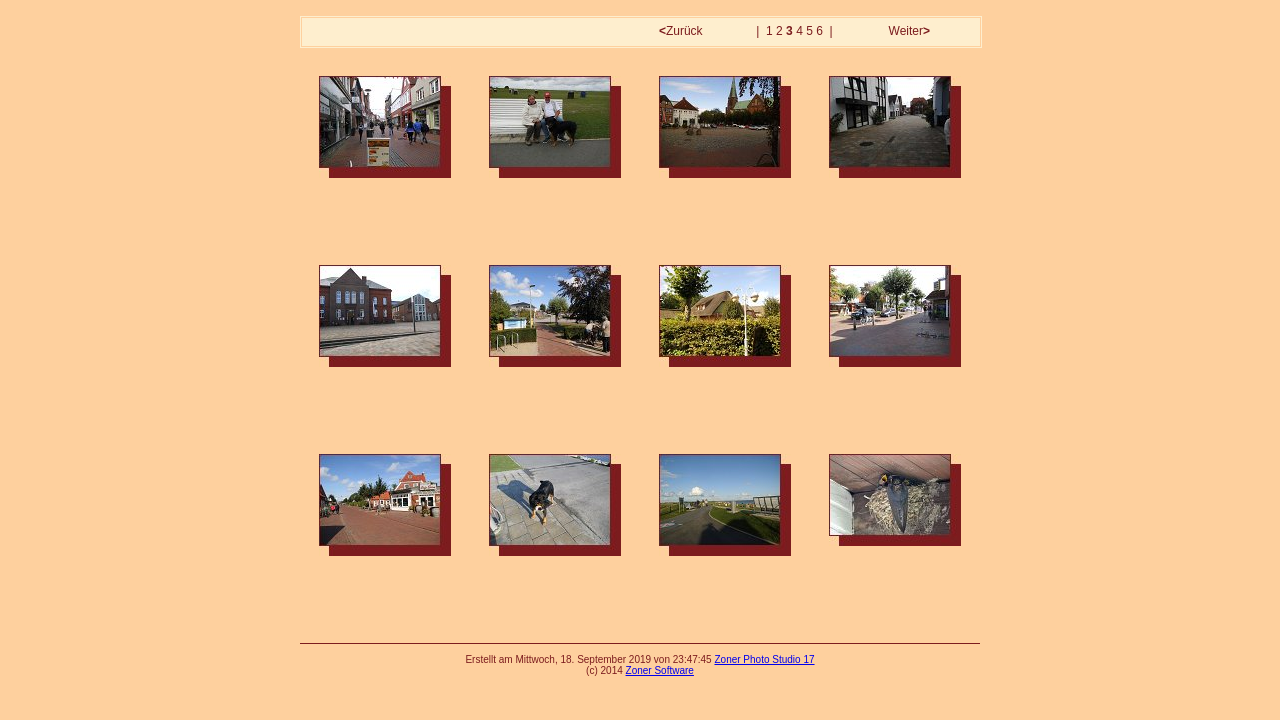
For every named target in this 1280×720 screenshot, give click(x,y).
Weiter (907, 31)
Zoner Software (660, 670)
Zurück (682, 31)
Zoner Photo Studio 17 (764, 659)
